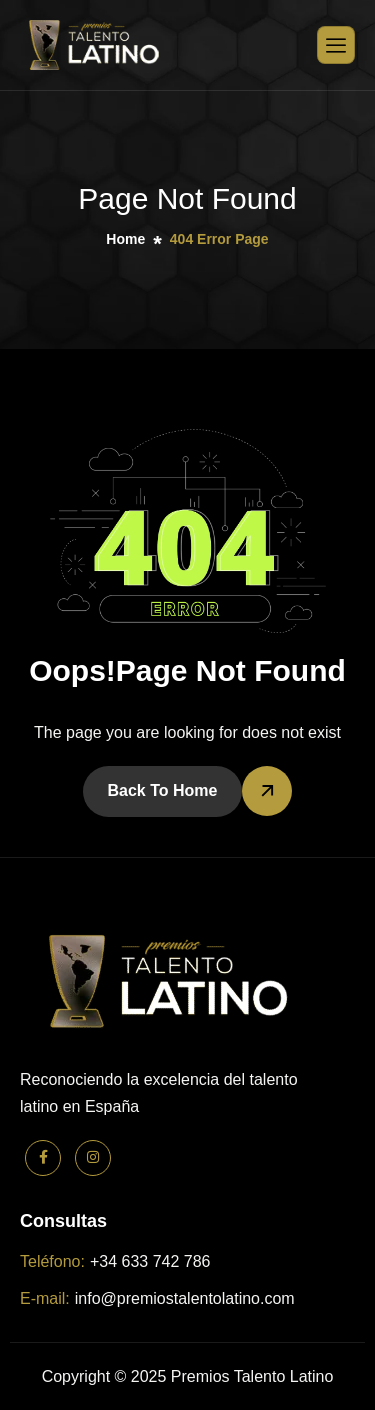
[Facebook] (43, 1158)
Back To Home (163, 790)
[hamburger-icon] (336, 45)
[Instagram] (93, 1158)
